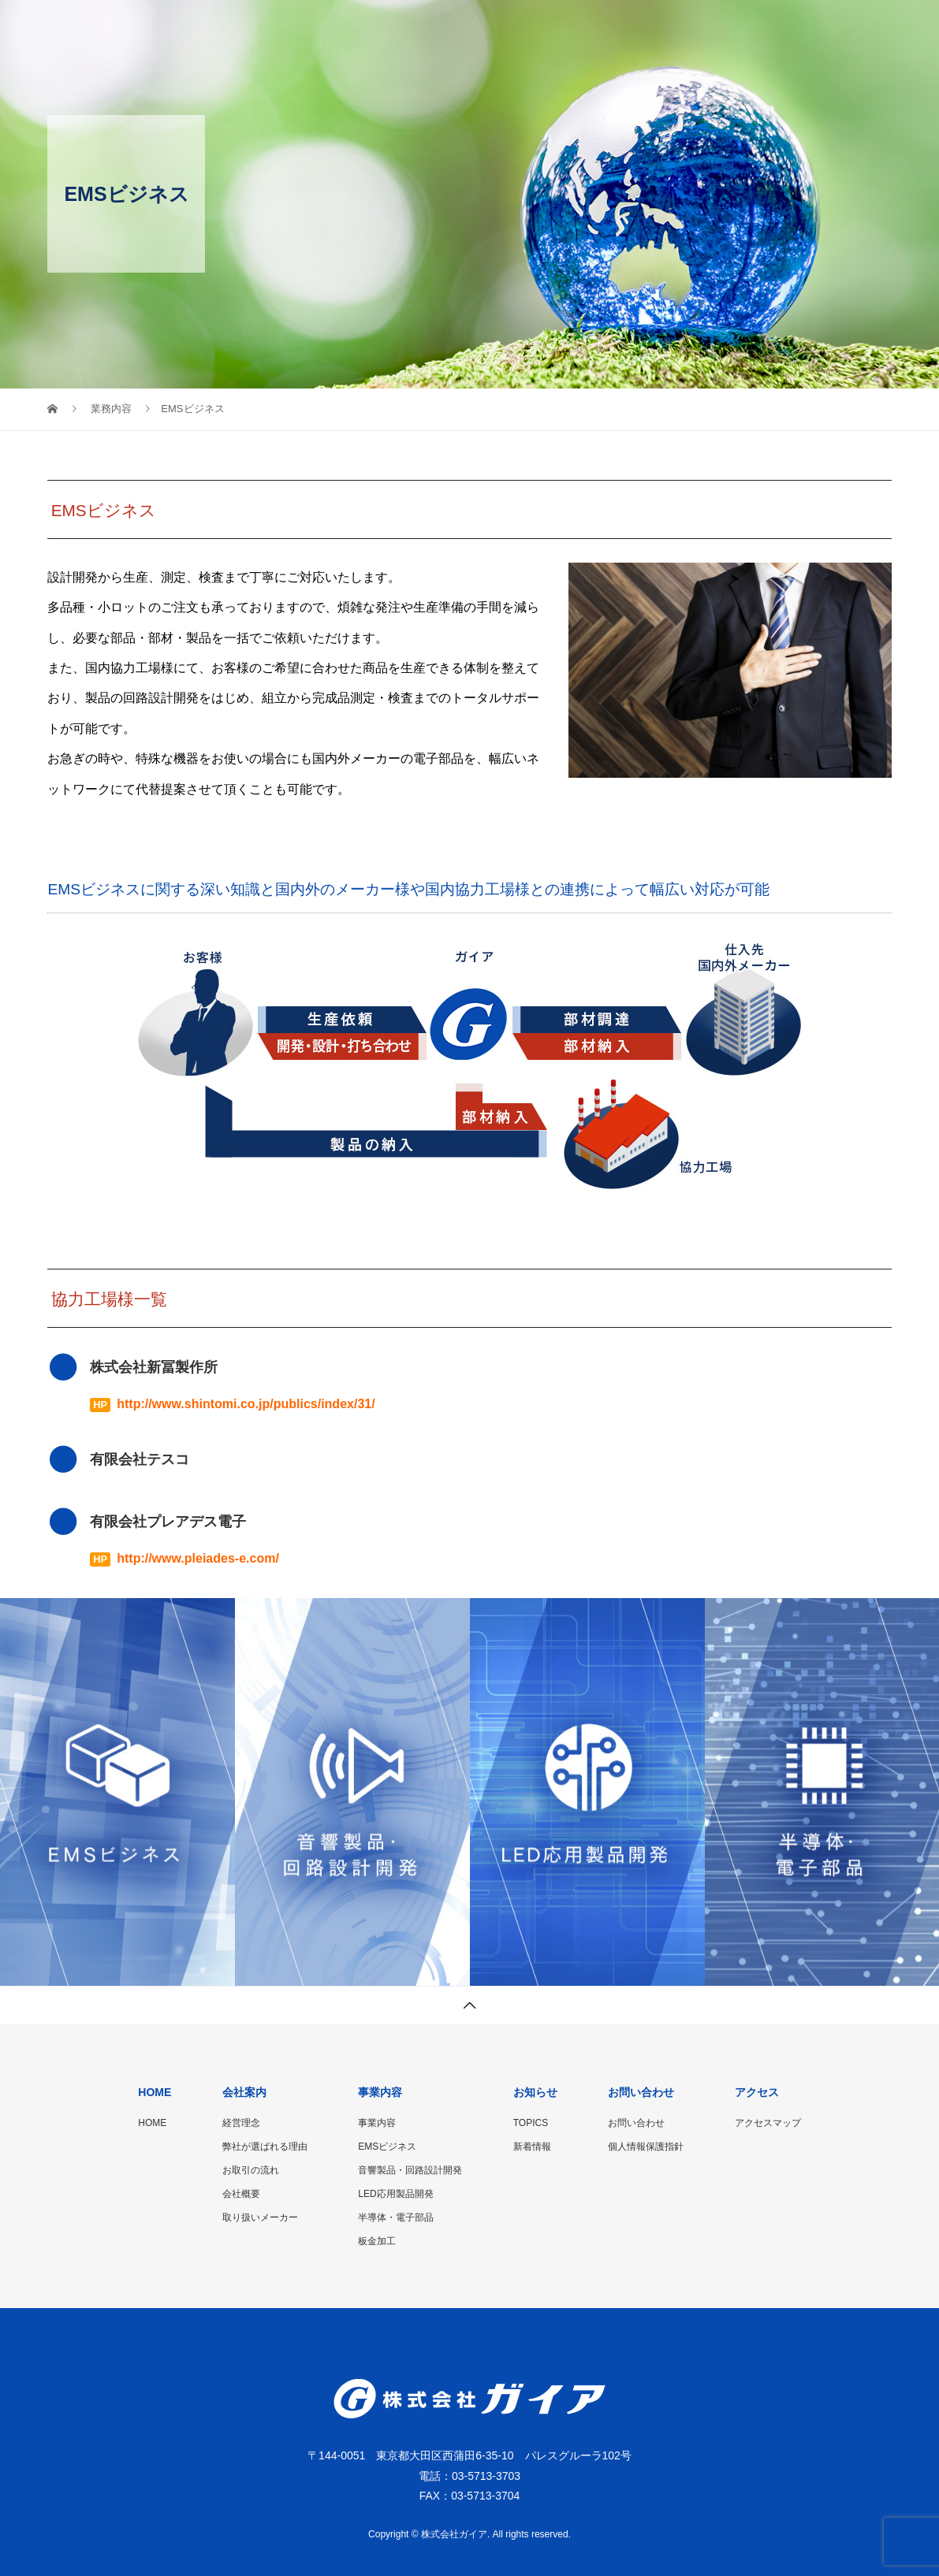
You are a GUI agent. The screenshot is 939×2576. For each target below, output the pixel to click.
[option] (117, 1792)
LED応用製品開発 (395, 2193)
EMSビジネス (387, 2146)
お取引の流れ (250, 2170)
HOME (389, 27)
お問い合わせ (748, 27)
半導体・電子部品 (396, 2217)
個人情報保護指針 (646, 2146)
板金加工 (377, 2241)
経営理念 (241, 2122)
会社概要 (241, 2193)
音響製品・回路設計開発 (410, 2170)
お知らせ (649, 27)
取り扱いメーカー (260, 2217)
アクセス (847, 27)
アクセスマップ (768, 2122)
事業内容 (560, 27)
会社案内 (472, 27)
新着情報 (532, 2146)
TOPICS (530, 2122)
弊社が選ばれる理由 (264, 2146)
